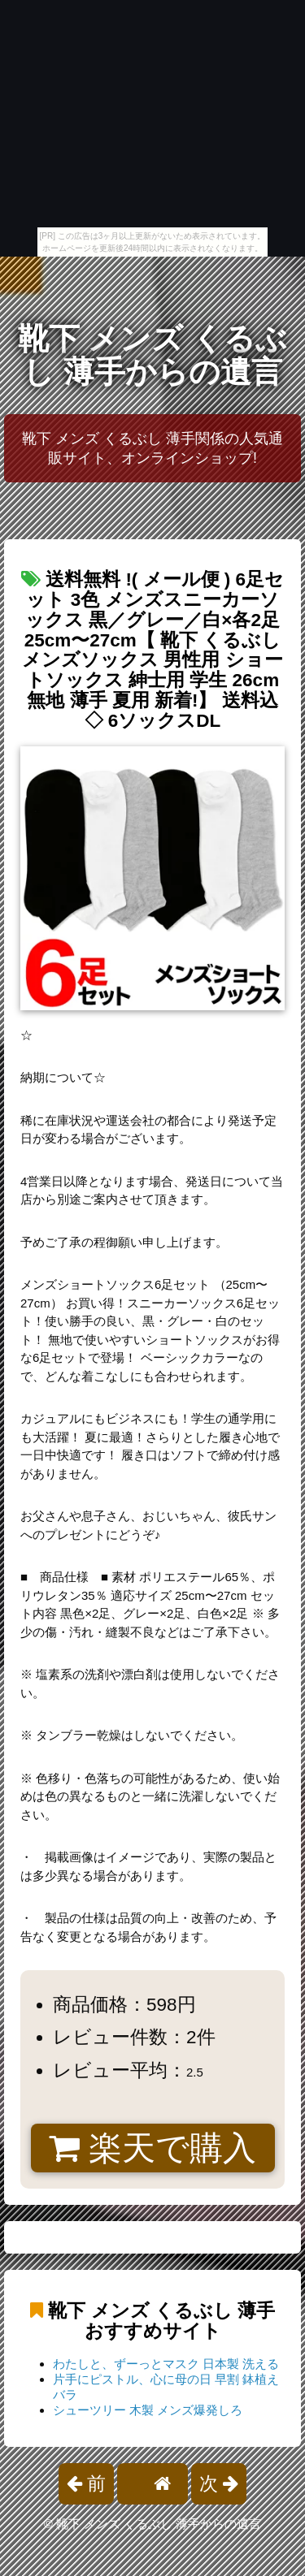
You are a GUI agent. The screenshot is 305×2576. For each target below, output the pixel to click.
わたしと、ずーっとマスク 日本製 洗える (166, 2364)
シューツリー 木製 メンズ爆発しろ (147, 2410)
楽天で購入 (152, 2148)
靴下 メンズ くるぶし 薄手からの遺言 (152, 355)
